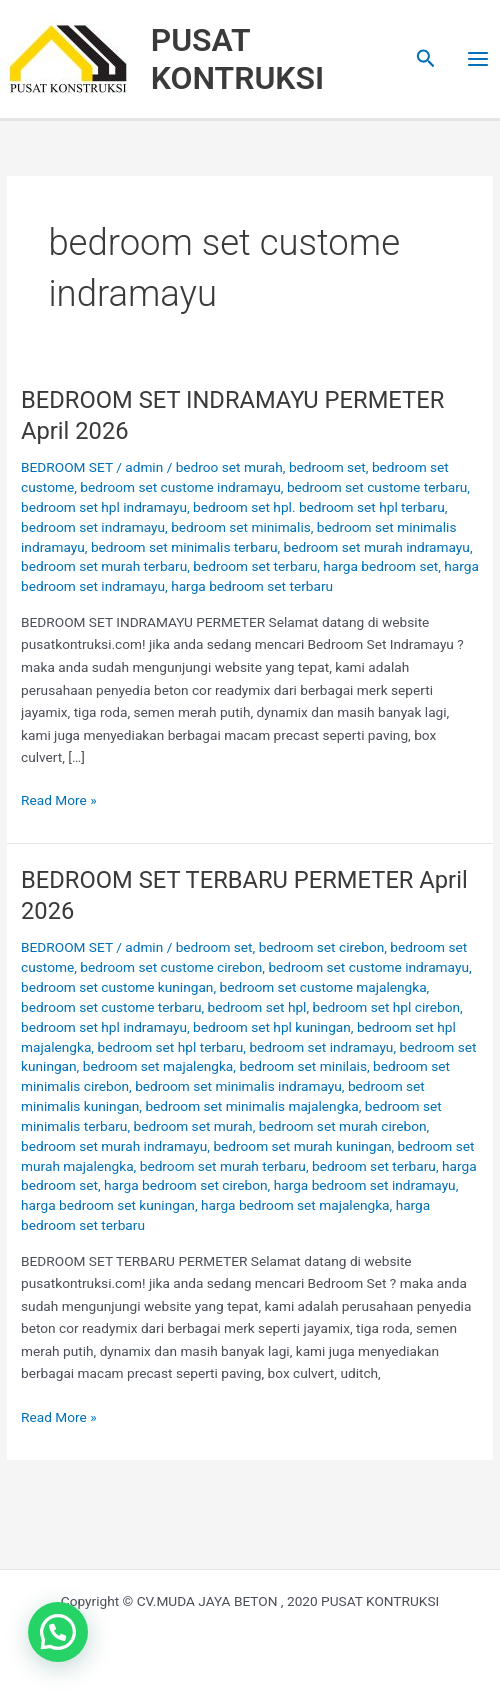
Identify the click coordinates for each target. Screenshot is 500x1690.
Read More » (59, 798)
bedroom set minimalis (241, 527)
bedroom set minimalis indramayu (238, 1086)
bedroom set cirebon (322, 947)
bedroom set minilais (303, 1066)
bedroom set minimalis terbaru (184, 547)
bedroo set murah (229, 467)
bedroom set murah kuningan (302, 1146)
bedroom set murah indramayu (377, 547)
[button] (426, 59)
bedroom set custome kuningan (117, 987)
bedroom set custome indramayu (180, 487)
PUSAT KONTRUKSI (238, 59)
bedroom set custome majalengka (323, 987)
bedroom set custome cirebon (171, 967)
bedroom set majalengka (158, 1066)
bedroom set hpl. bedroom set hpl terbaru (319, 507)
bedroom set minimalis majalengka (251, 1106)
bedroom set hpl (257, 1007)
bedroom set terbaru (255, 566)
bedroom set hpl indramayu (104, 507)
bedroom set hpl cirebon (386, 1007)
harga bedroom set (380, 566)
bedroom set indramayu (93, 527)
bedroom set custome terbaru (377, 487)
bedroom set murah (193, 1126)
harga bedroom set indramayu (365, 1185)
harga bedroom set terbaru (252, 586)
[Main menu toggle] (478, 59)
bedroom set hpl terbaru (170, 1047)
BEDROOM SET (67, 467)
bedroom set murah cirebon (343, 1126)
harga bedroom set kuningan (108, 1205)
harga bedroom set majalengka (295, 1205)
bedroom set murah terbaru (104, 566)
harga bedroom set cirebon (186, 1185)
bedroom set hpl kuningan (272, 1027)
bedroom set (327, 467)
